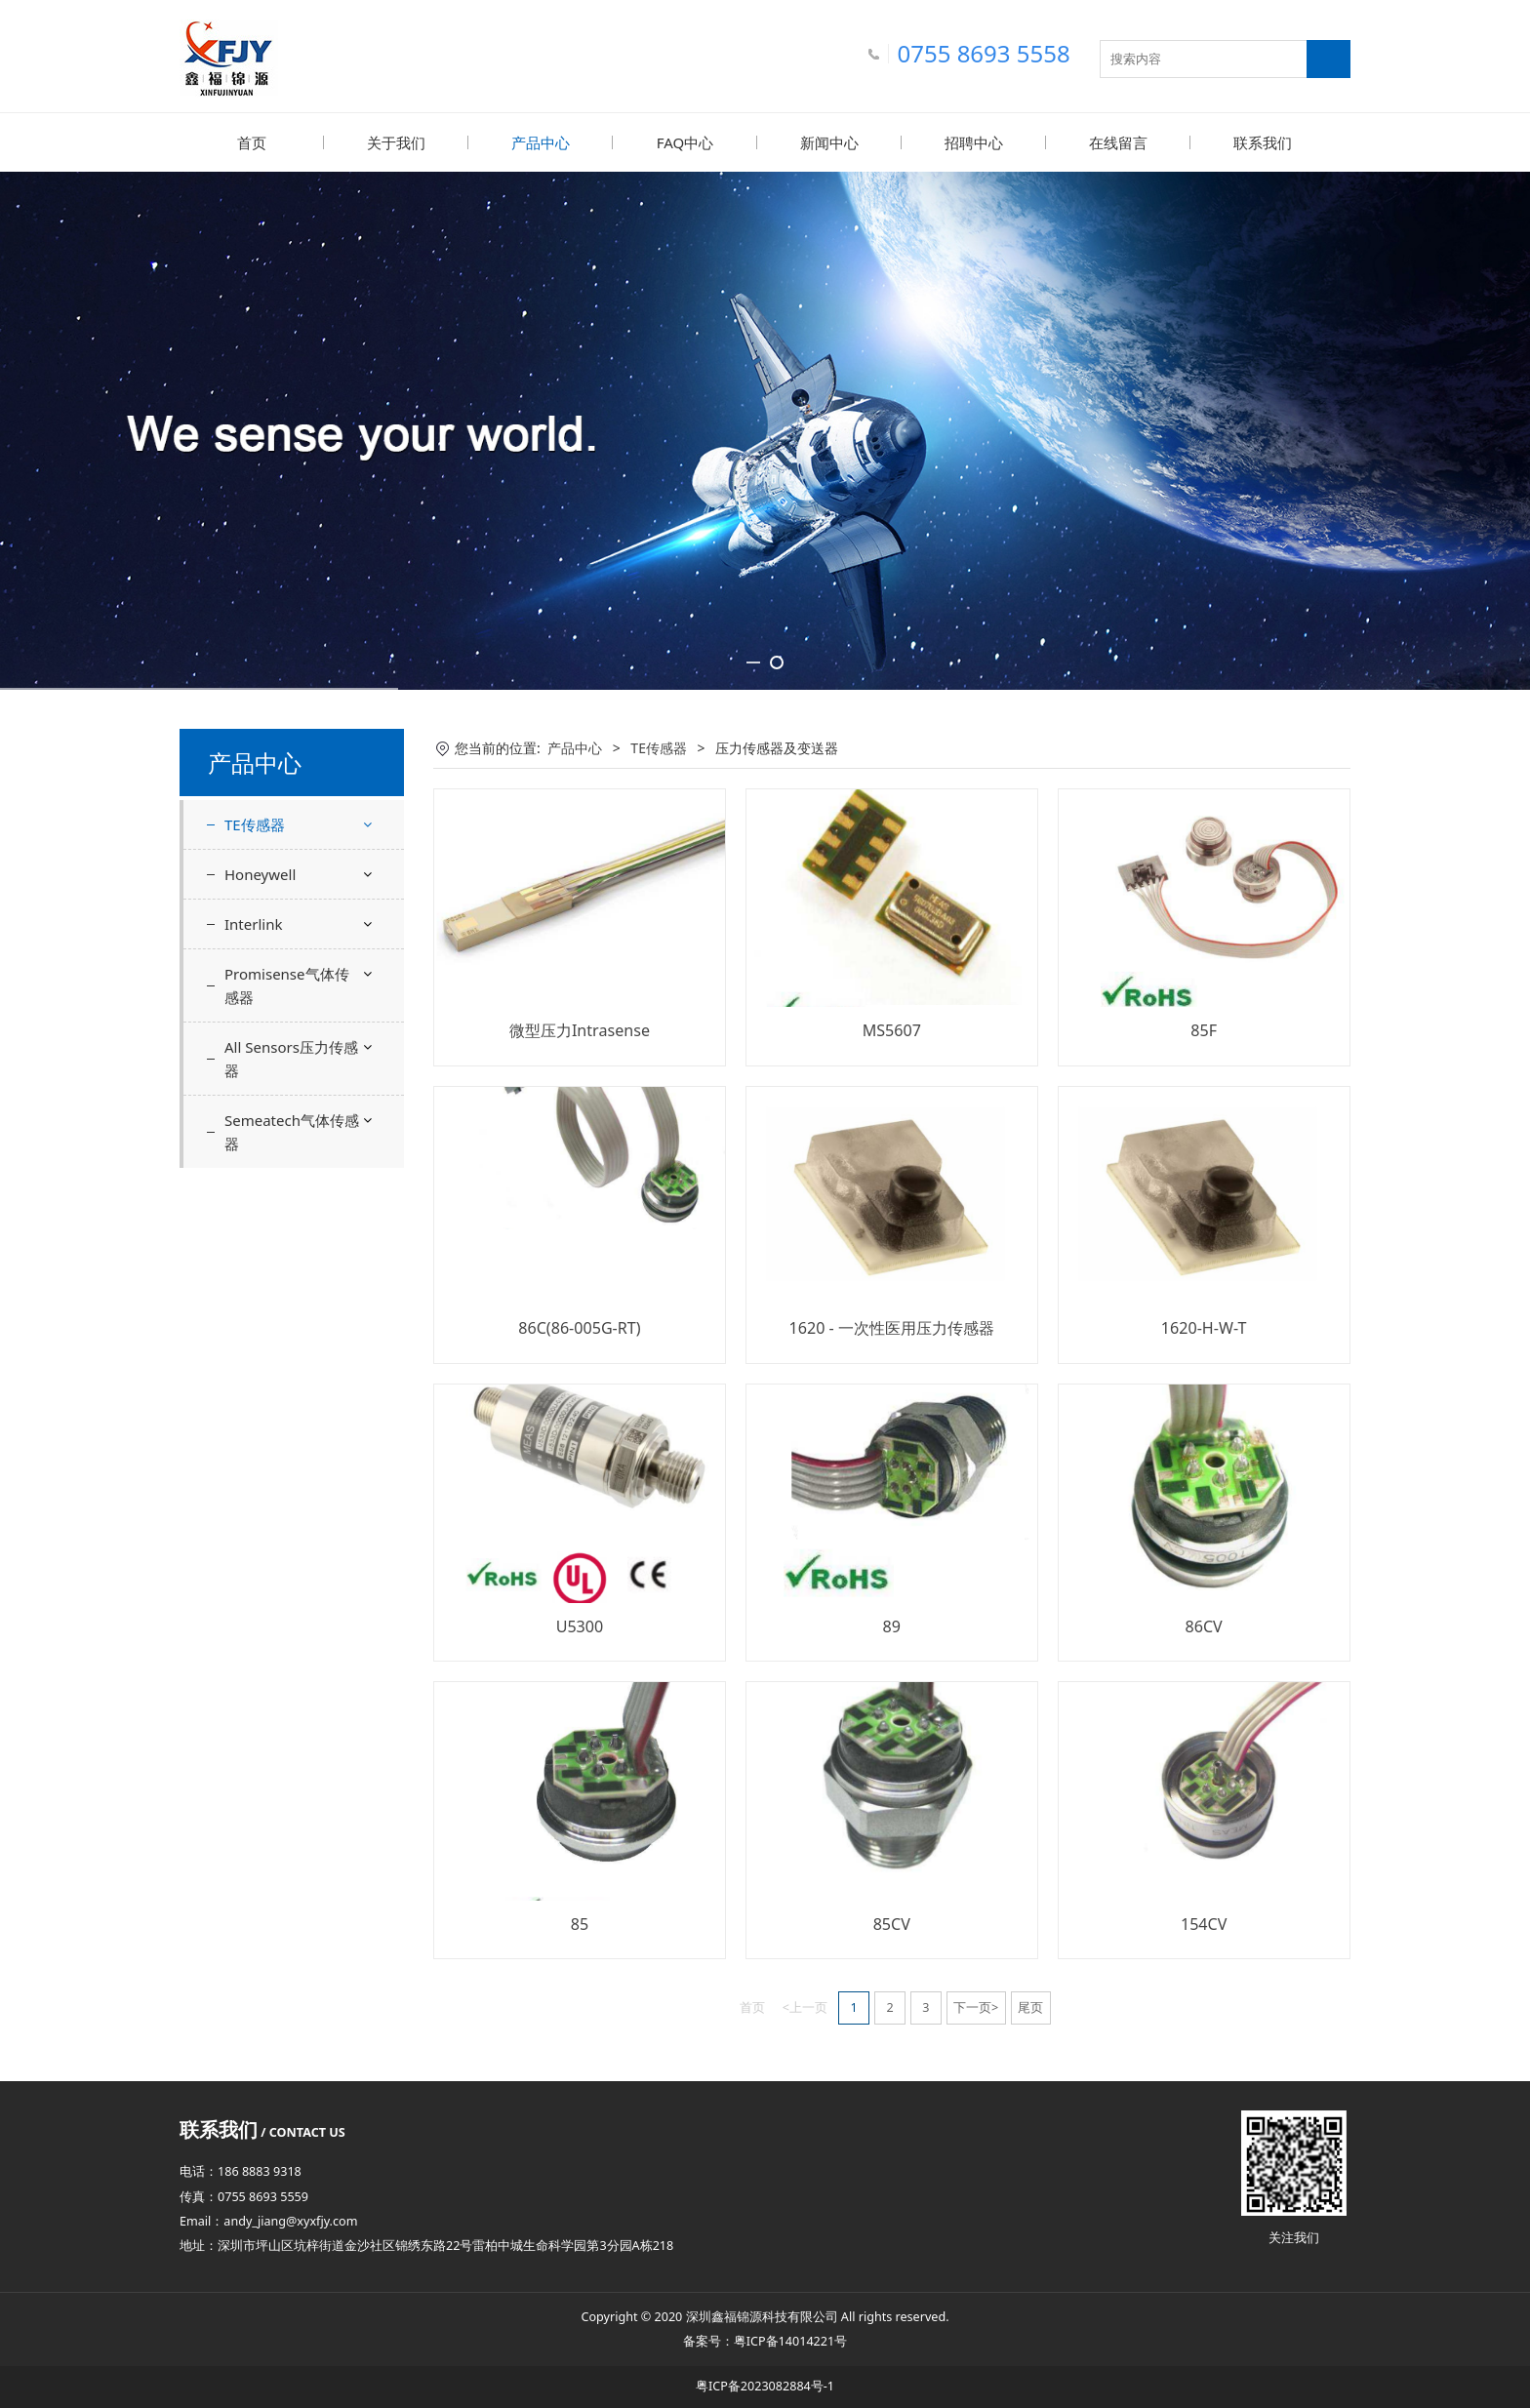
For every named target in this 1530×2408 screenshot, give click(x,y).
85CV (891, 1923)
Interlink (253, 1140)
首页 (251, 142)
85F (1203, 1029)
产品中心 (540, 142)
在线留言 (1118, 142)
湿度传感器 (274, 1008)
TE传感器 (254, 823)
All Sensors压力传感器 (291, 1275)
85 (579, 1923)
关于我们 (396, 142)
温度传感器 (274, 940)
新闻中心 (829, 142)
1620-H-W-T (1204, 1327)
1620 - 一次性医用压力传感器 (891, 1327)
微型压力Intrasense (579, 1029)
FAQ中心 (685, 142)
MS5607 (892, 1029)
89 (892, 1625)
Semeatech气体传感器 (291, 1348)
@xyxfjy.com (321, 2220)
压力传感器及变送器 (301, 871)
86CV (1204, 1625)
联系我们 (1262, 142)
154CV (1204, 1923)
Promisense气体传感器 (286, 1202)
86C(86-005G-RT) (579, 1327)
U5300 (580, 1625)
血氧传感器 (274, 974)
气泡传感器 (274, 1042)
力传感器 (267, 906)
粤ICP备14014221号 (790, 2340)
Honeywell (260, 1091)
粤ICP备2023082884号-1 (765, 2385)
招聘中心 (974, 142)
